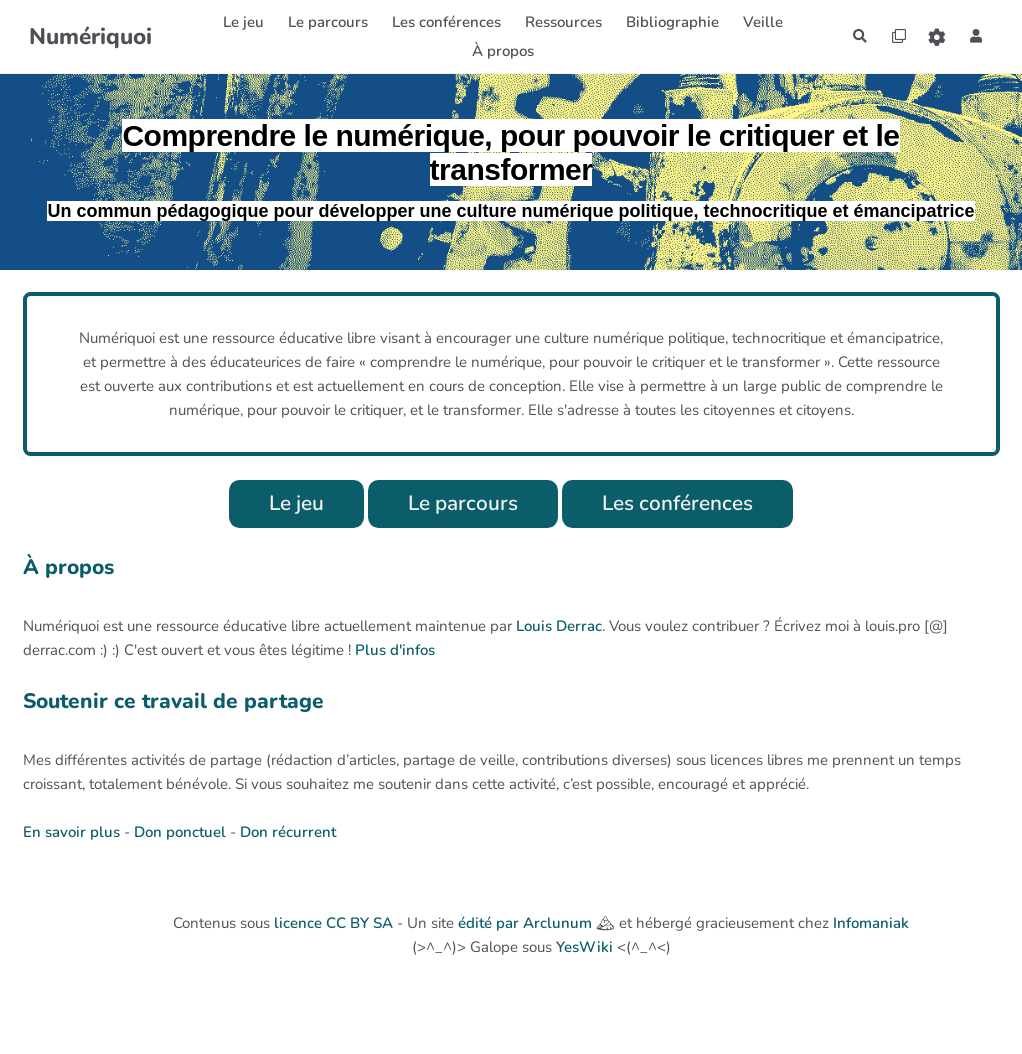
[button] (975, 36)
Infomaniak (871, 925)
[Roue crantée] (933, 36)
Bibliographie (665, 22)
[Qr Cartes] (891, 36)
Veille (756, 22)
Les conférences (685, 504)
